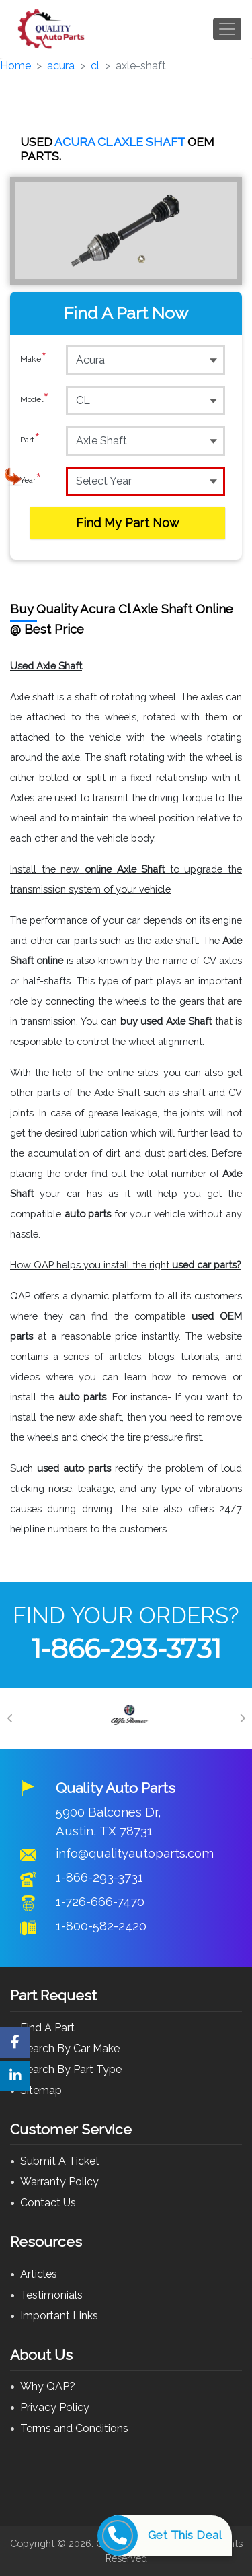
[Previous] (10, 1718)
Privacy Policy (54, 2407)
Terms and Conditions (74, 2428)
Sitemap (41, 2090)
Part (30, 440)
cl (95, 65)
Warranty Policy (59, 2181)
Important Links (59, 2315)
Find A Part (47, 2027)
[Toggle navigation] (227, 29)
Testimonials (51, 2295)
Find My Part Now (127, 523)
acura (61, 65)
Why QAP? (47, 2386)
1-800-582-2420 (101, 1925)
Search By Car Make (70, 2048)
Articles (38, 2274)
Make (33, 359)
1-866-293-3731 (126, 1648)
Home (15, 65)
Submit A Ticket (59, 2161)
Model (34, 400)
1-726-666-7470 (100, 1901)
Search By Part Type (71, 2069)
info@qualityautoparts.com (135, 1852)
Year (31, 481)
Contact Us (48, 2202)
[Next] (242, 1718)
